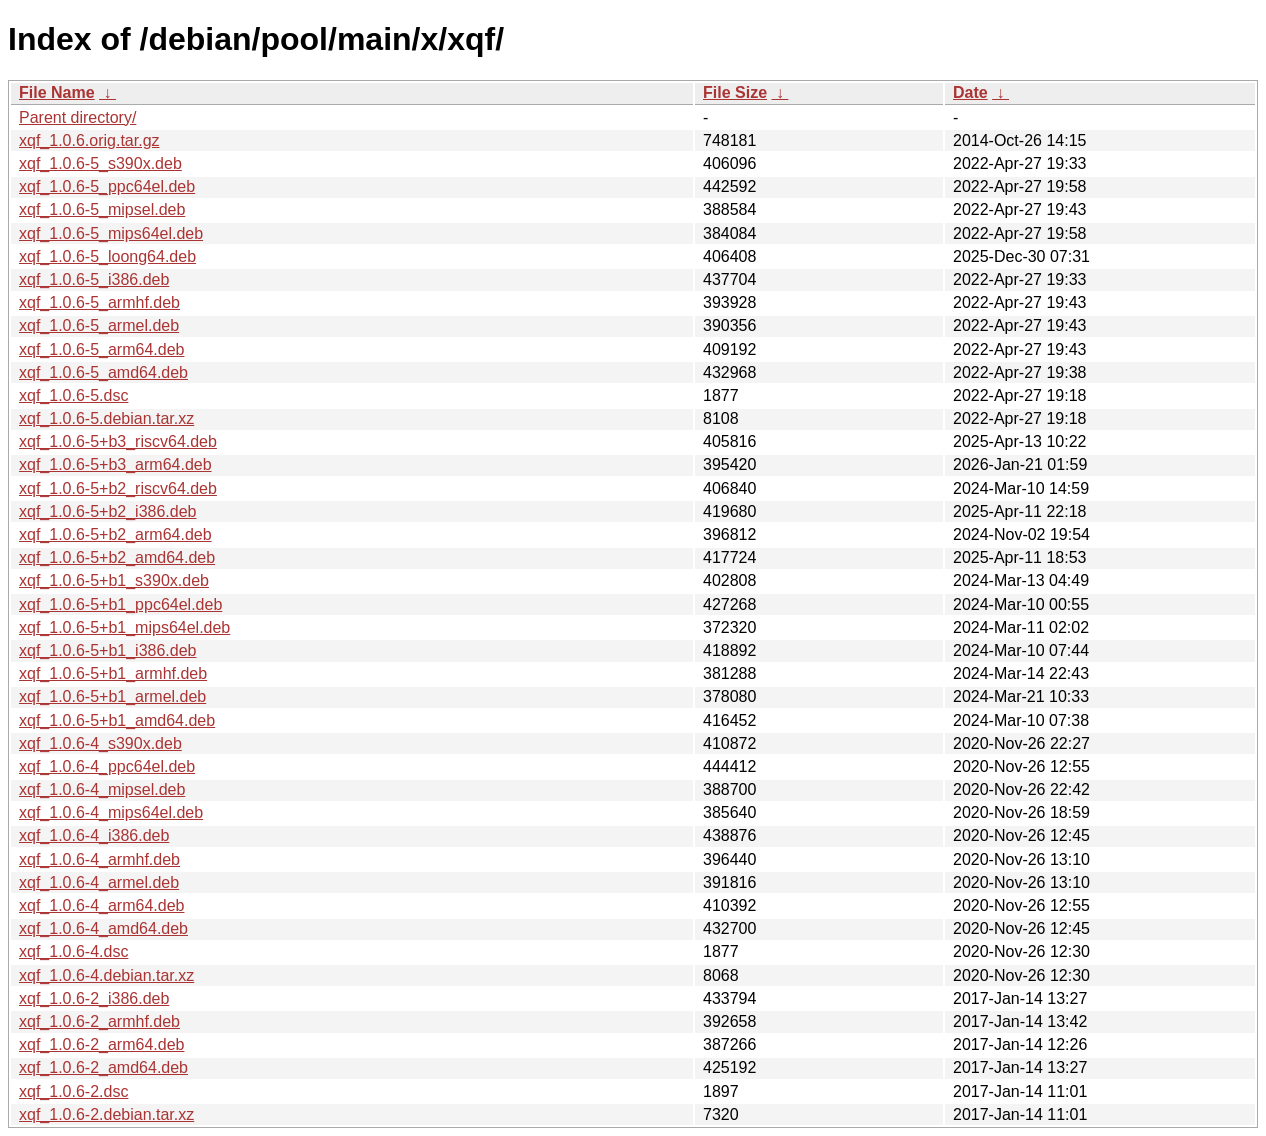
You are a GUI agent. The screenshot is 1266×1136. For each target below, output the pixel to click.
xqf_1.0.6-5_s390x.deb (100, 163)
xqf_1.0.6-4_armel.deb (99, 882)
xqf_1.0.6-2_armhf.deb (99, 1021)
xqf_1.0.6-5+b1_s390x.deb (114, 580)
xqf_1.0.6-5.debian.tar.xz (106, 418)
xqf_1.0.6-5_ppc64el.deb (107, 186)
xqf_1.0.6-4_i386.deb (94, 835)
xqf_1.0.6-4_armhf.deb (99, 859)
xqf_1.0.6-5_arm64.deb (101, 349)
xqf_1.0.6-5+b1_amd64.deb (117, 720)
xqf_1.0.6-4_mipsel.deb (102, 789)
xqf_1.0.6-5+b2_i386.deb (107, 511)
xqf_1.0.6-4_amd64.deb (103, 928)
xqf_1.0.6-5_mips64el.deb (111, 233)
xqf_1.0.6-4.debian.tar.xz (106, 975)
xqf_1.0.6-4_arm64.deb (101, 905)
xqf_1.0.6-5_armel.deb (99, 325)
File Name (57, 92)
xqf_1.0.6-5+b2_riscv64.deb (118, 488)
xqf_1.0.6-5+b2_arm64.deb (115, 534)
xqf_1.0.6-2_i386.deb (94, 998)
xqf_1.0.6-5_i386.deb (94, 279)
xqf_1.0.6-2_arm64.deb (101, 1044)
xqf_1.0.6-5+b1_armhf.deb (113, 673)
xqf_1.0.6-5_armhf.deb (99, 302)
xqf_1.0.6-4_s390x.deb (100, 743)
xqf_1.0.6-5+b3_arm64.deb (115, 464)
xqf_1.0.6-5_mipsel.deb (102, 209)
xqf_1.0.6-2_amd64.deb (103, 1067)
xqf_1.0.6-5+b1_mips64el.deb (124, 627)
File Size (735, 92)
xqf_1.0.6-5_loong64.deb (107, 256)
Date (970, 92)
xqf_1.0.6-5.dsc (73, 395)
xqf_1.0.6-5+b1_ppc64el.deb (120, 604)
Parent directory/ (77, 117)
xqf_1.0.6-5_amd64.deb (103, 372)
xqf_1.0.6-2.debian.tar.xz (106, 1114)
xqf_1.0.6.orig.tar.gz (89, 140)
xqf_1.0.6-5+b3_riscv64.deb (118, 441)
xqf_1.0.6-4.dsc (73, 951)
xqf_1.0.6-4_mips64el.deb (111, 812)
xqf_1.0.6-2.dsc (73, 1091)
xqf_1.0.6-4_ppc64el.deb (107, 766)
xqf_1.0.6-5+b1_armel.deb (112, 696)
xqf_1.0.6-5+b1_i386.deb (107, 650)
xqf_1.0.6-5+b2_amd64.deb (117, 557)
